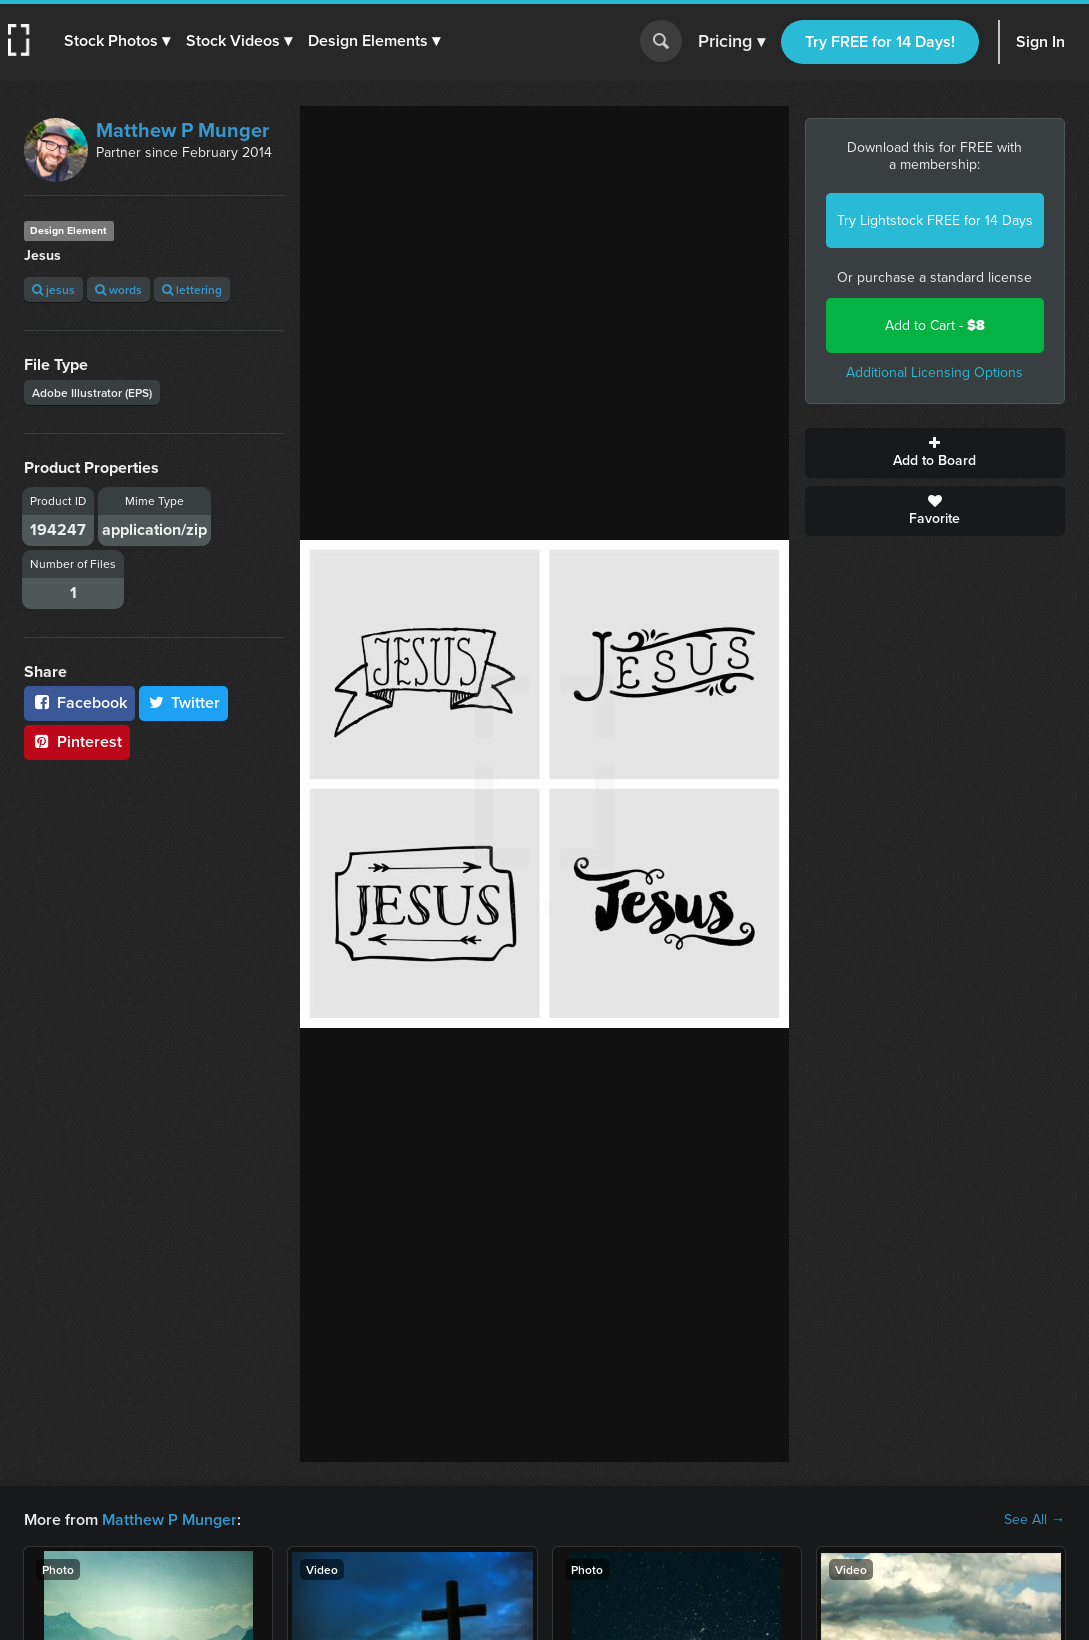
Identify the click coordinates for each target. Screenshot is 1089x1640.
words (118, 289)
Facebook (79, 702)
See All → (1034, 1520)
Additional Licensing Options (934, 372)
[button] (117, 41)
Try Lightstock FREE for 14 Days (935, 220)
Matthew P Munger (182, 130)
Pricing (731, 42)
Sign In (1040, 41)
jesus (53, 289)
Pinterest (77, 741)
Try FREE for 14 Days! (880, 41)
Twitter (184, 702)
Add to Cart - (935, 325)
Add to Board (935, 453)
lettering (192, 289)
